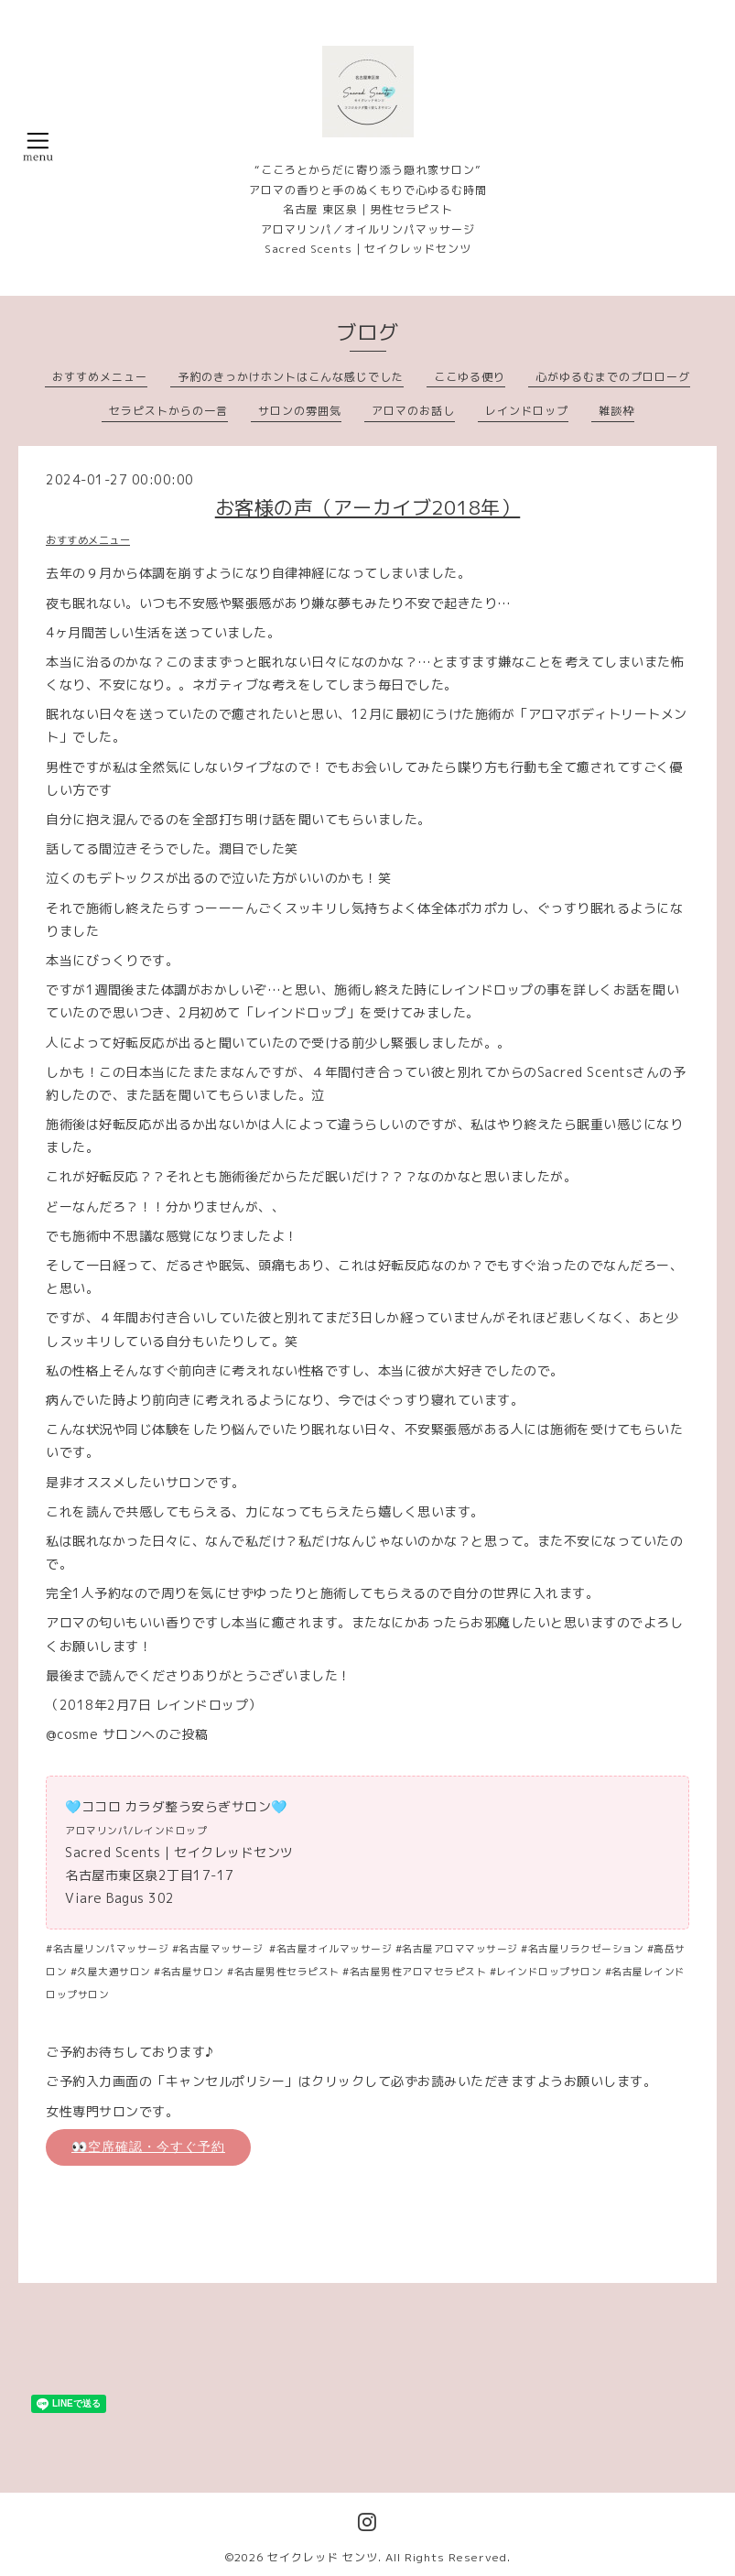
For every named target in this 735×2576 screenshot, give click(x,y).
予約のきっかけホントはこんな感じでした (291, 377)
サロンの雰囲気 (299, 410)
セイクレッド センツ (322, 2557)
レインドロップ (526, 410)
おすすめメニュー (99, 377)
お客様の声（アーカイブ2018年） (368, 507)
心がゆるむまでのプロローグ (612, 377)
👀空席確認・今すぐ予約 (148, 2146)
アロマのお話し (413, 410)
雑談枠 (616, 410)
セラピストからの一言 (168, 410)
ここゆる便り (469, 377)
